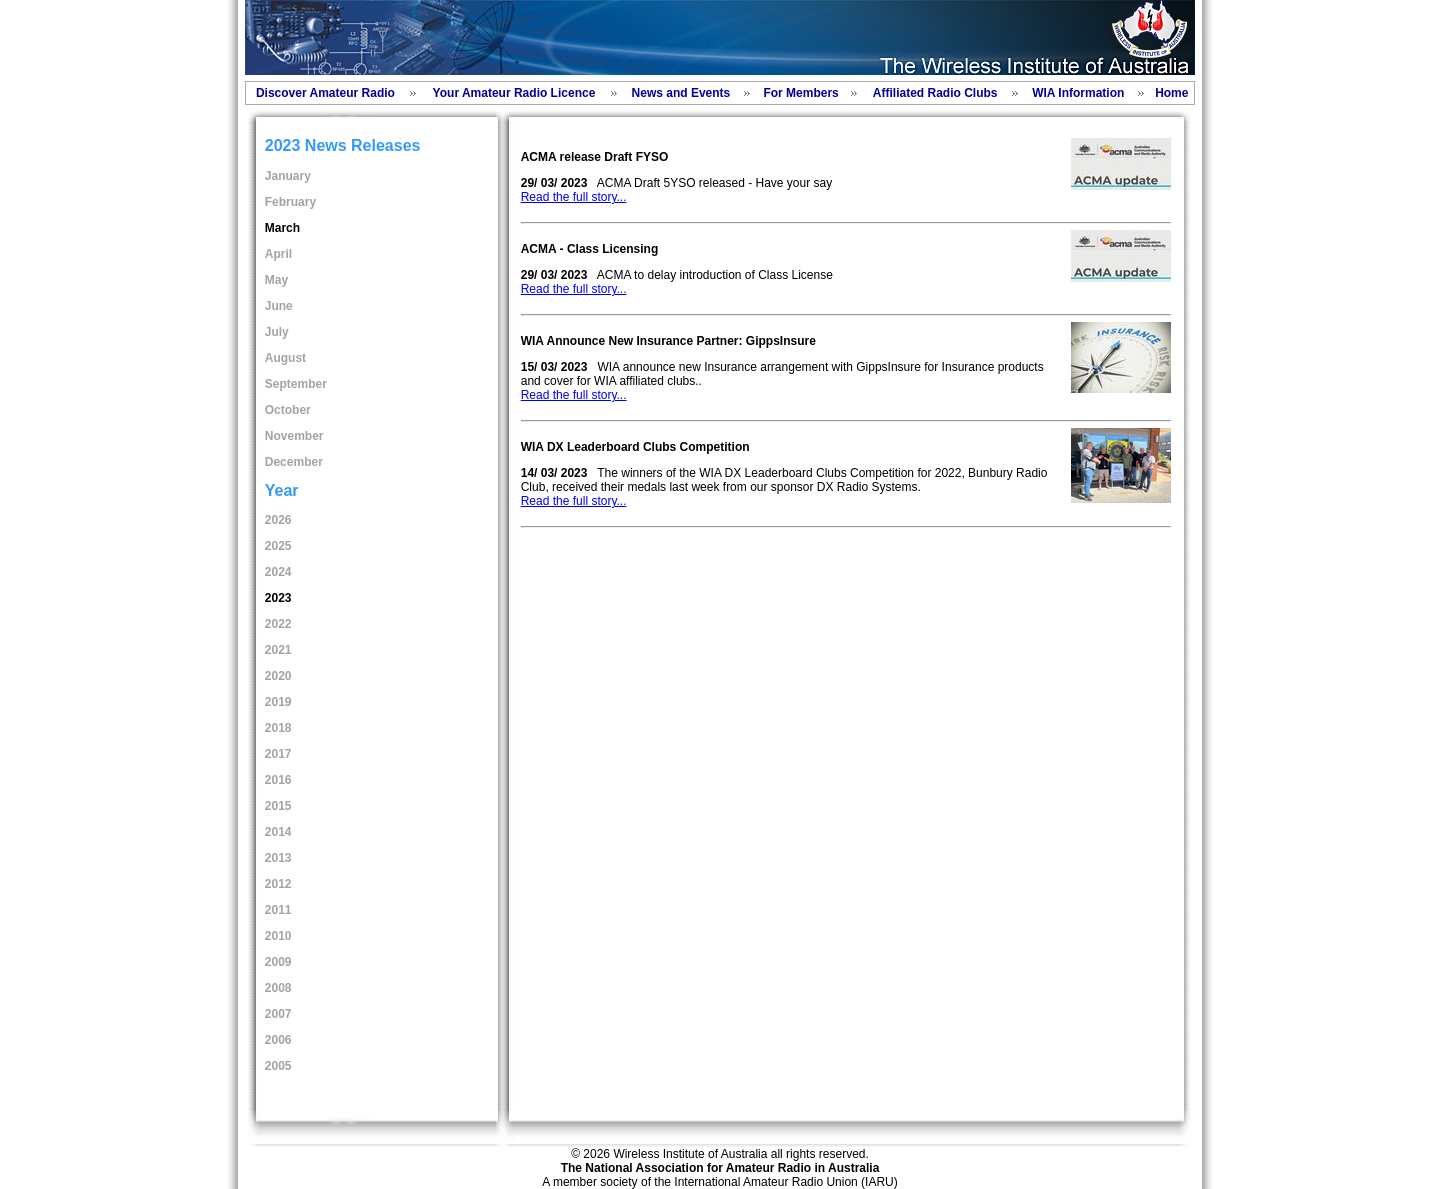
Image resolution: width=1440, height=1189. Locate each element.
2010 (278, 936)
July (277, 332)
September (296, 384)
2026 (278, 520)
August (285, 358)
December (294, 462)
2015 (278, 806)
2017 (278, 754)
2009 (278, 962)
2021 (278, 650)
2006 (278, 1040)
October (288, 410)
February (290, 202)
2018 (278, 728)
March (282, 228)
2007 (278, 1014)
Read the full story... (574, 197)
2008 (278, 988)
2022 (278, 624)
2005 (278, 1066)
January (288, 176)
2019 (278, 702)
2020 (278, 676)
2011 (278, 910)
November (294, 436)
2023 (278, 598)
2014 (278, 832)
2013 (278, 858)
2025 (278, 546)
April (278, 254)
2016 (278, 780)
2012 (278, 884)
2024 (278, 572)
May (276, 280)
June (279, 306)
